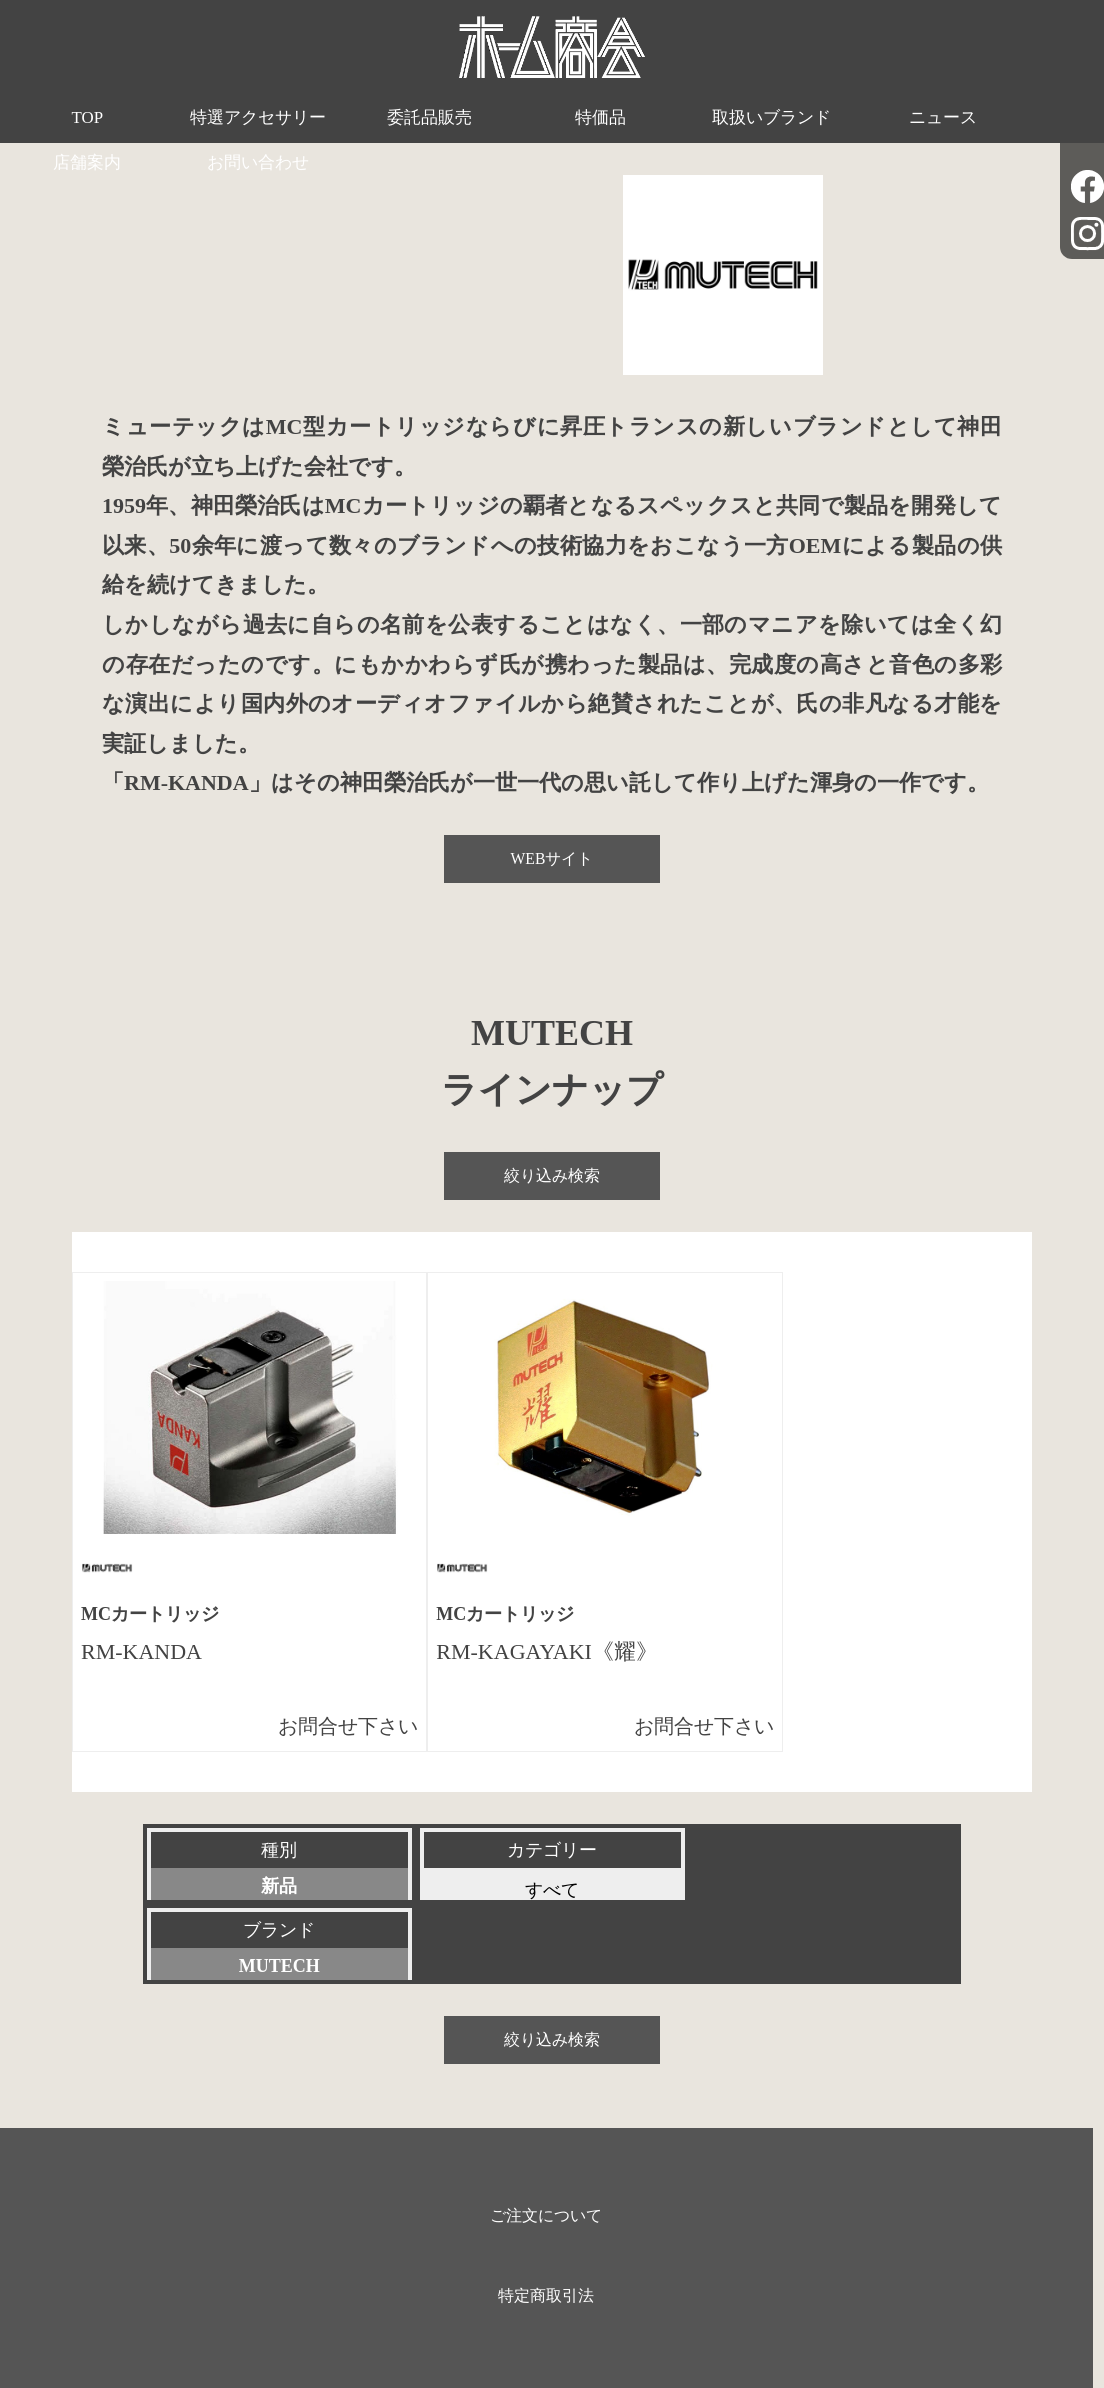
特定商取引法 (546, 2215)
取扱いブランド (621, 118)
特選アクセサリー (207, 118)
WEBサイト (552, 858)
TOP (69, 118)
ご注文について (546, 2135)
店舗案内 (897, 118)
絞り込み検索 (552, 1175)
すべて (552, 1890)
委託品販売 (345, 118)
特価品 (483, 118)
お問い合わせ (1035, 118)
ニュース (759, 118)
